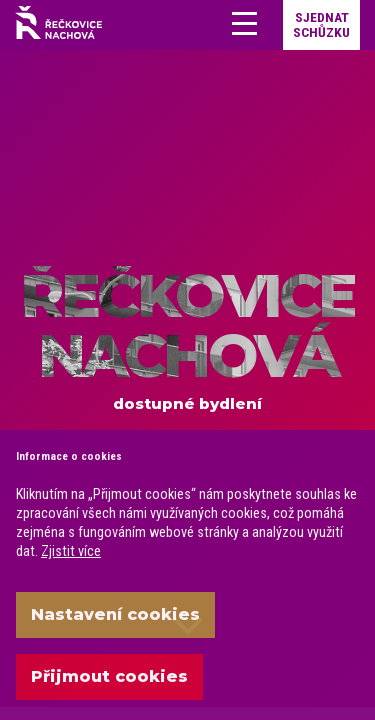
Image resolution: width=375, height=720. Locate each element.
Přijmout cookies (109, 676)
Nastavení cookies (115, 614)
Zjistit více (71, 551)
